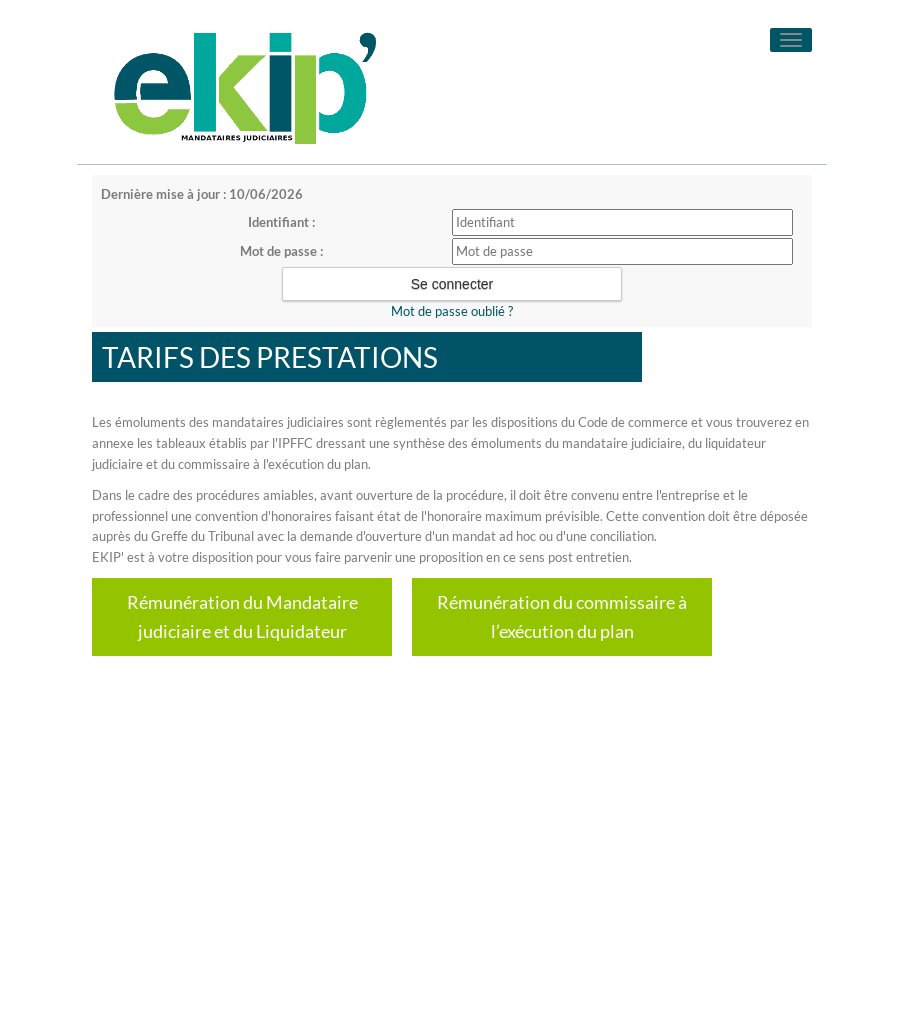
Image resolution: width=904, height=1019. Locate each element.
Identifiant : (281, 222)
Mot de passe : (281, 251)
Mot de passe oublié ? (452, 311)
